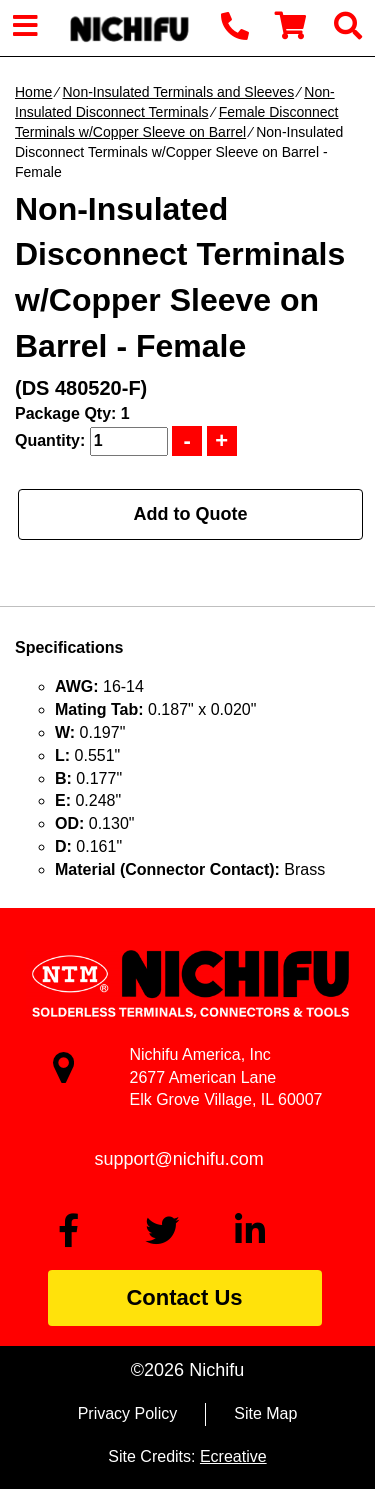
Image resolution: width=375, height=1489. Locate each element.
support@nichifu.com (179, 1159)
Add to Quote (191, 514)
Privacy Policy (128, 1413)
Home (33, 92)
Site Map (265, 1413)
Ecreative (233, 1456)
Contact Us (184, 1297)
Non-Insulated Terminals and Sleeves (178, 92)
